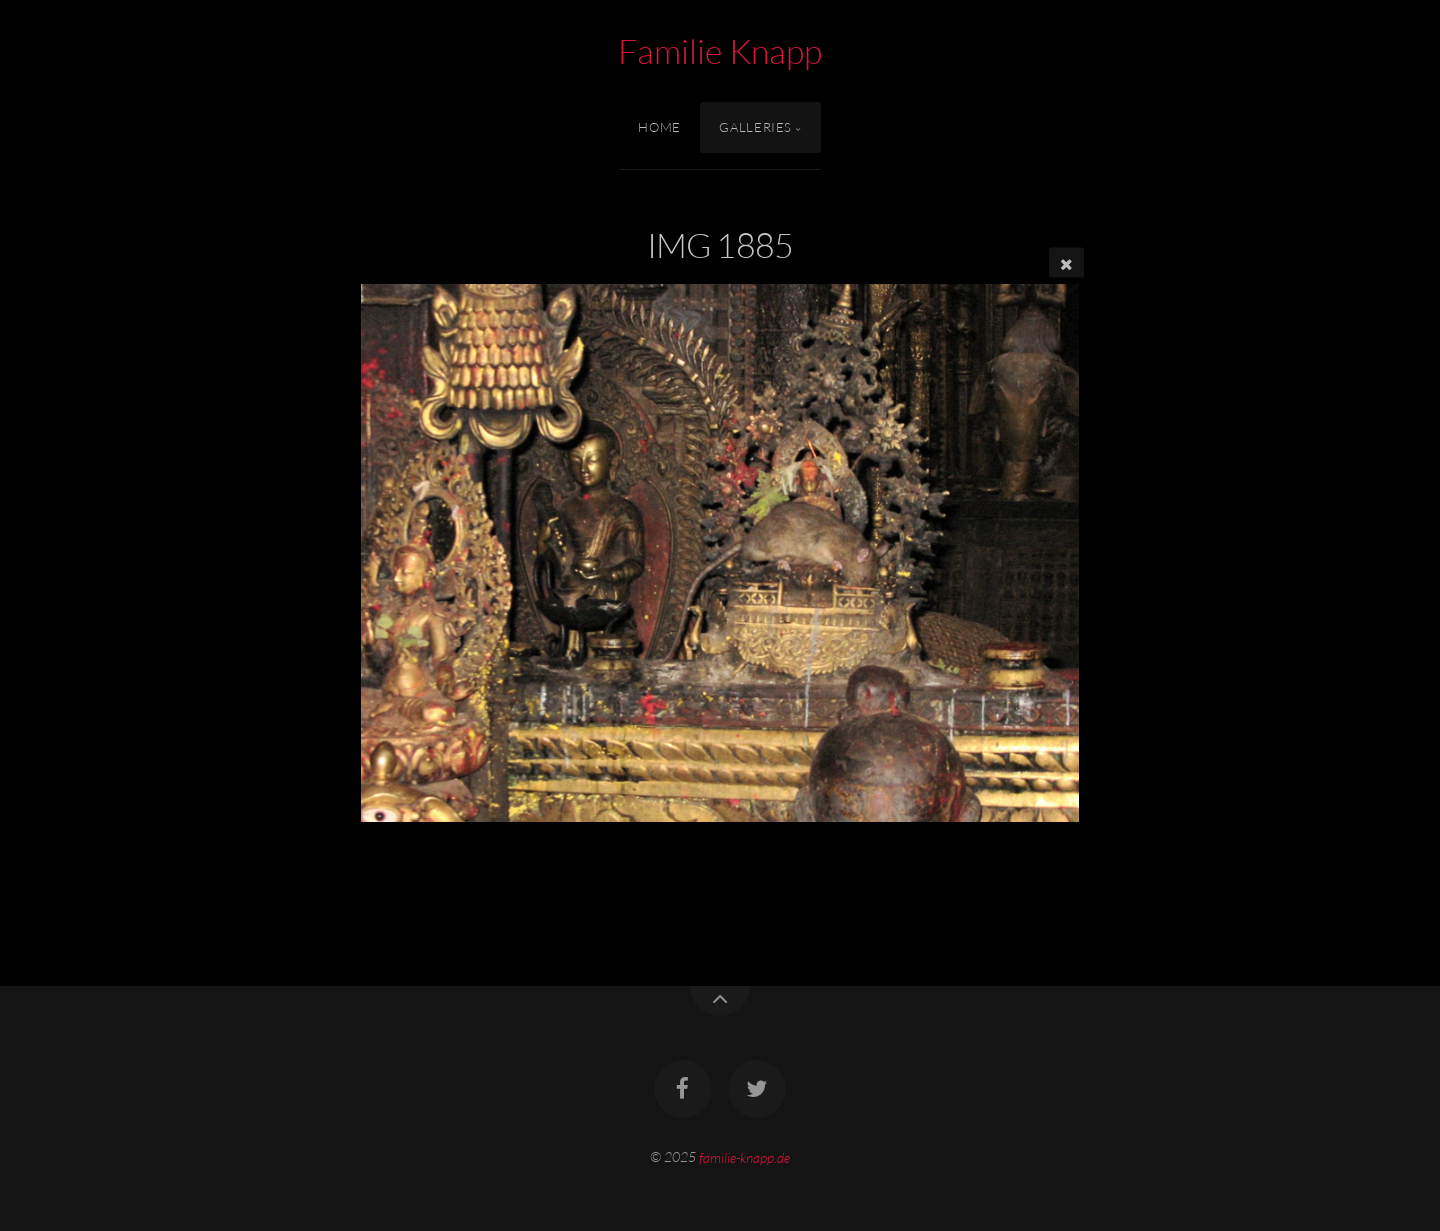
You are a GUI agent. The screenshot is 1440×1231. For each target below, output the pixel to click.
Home (659, 127)
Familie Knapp (720, 51)
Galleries (755, 127)
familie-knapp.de (744, 1156)
